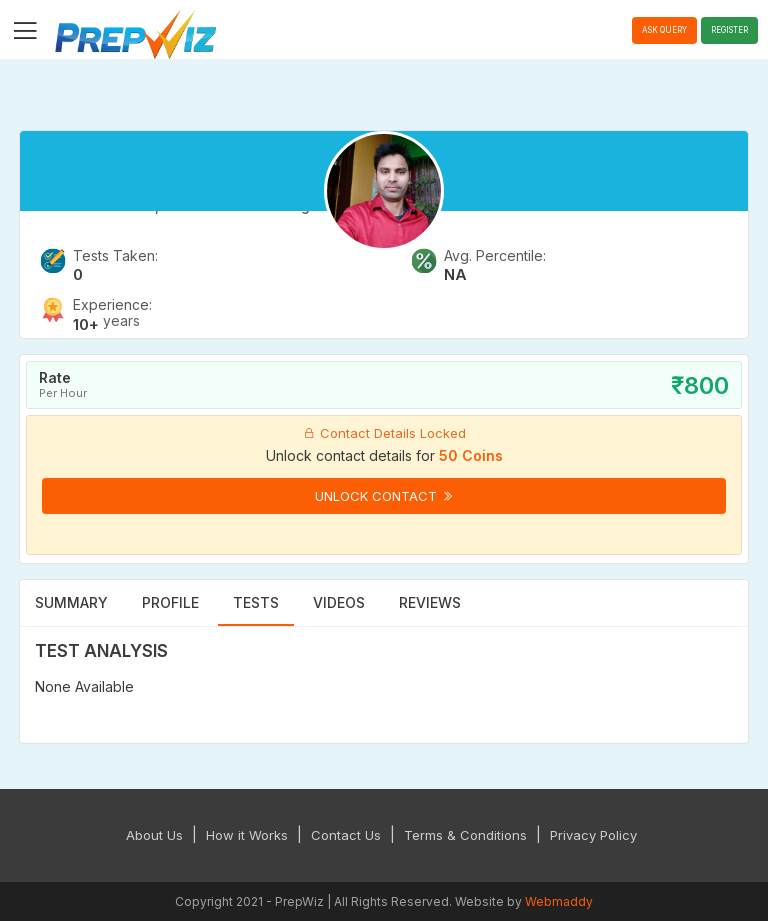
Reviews (430, 602)
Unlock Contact (384, 496)
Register (729, 30)
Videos (339, 602)
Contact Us (346, 835)
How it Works (247, 835)
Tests (256, 602)
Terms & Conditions (465, 835)
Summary (71, 602)
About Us (154, 835)
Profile (170, 602)
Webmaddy (559, 901)
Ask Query (664, 30)
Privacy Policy (593, 835)
